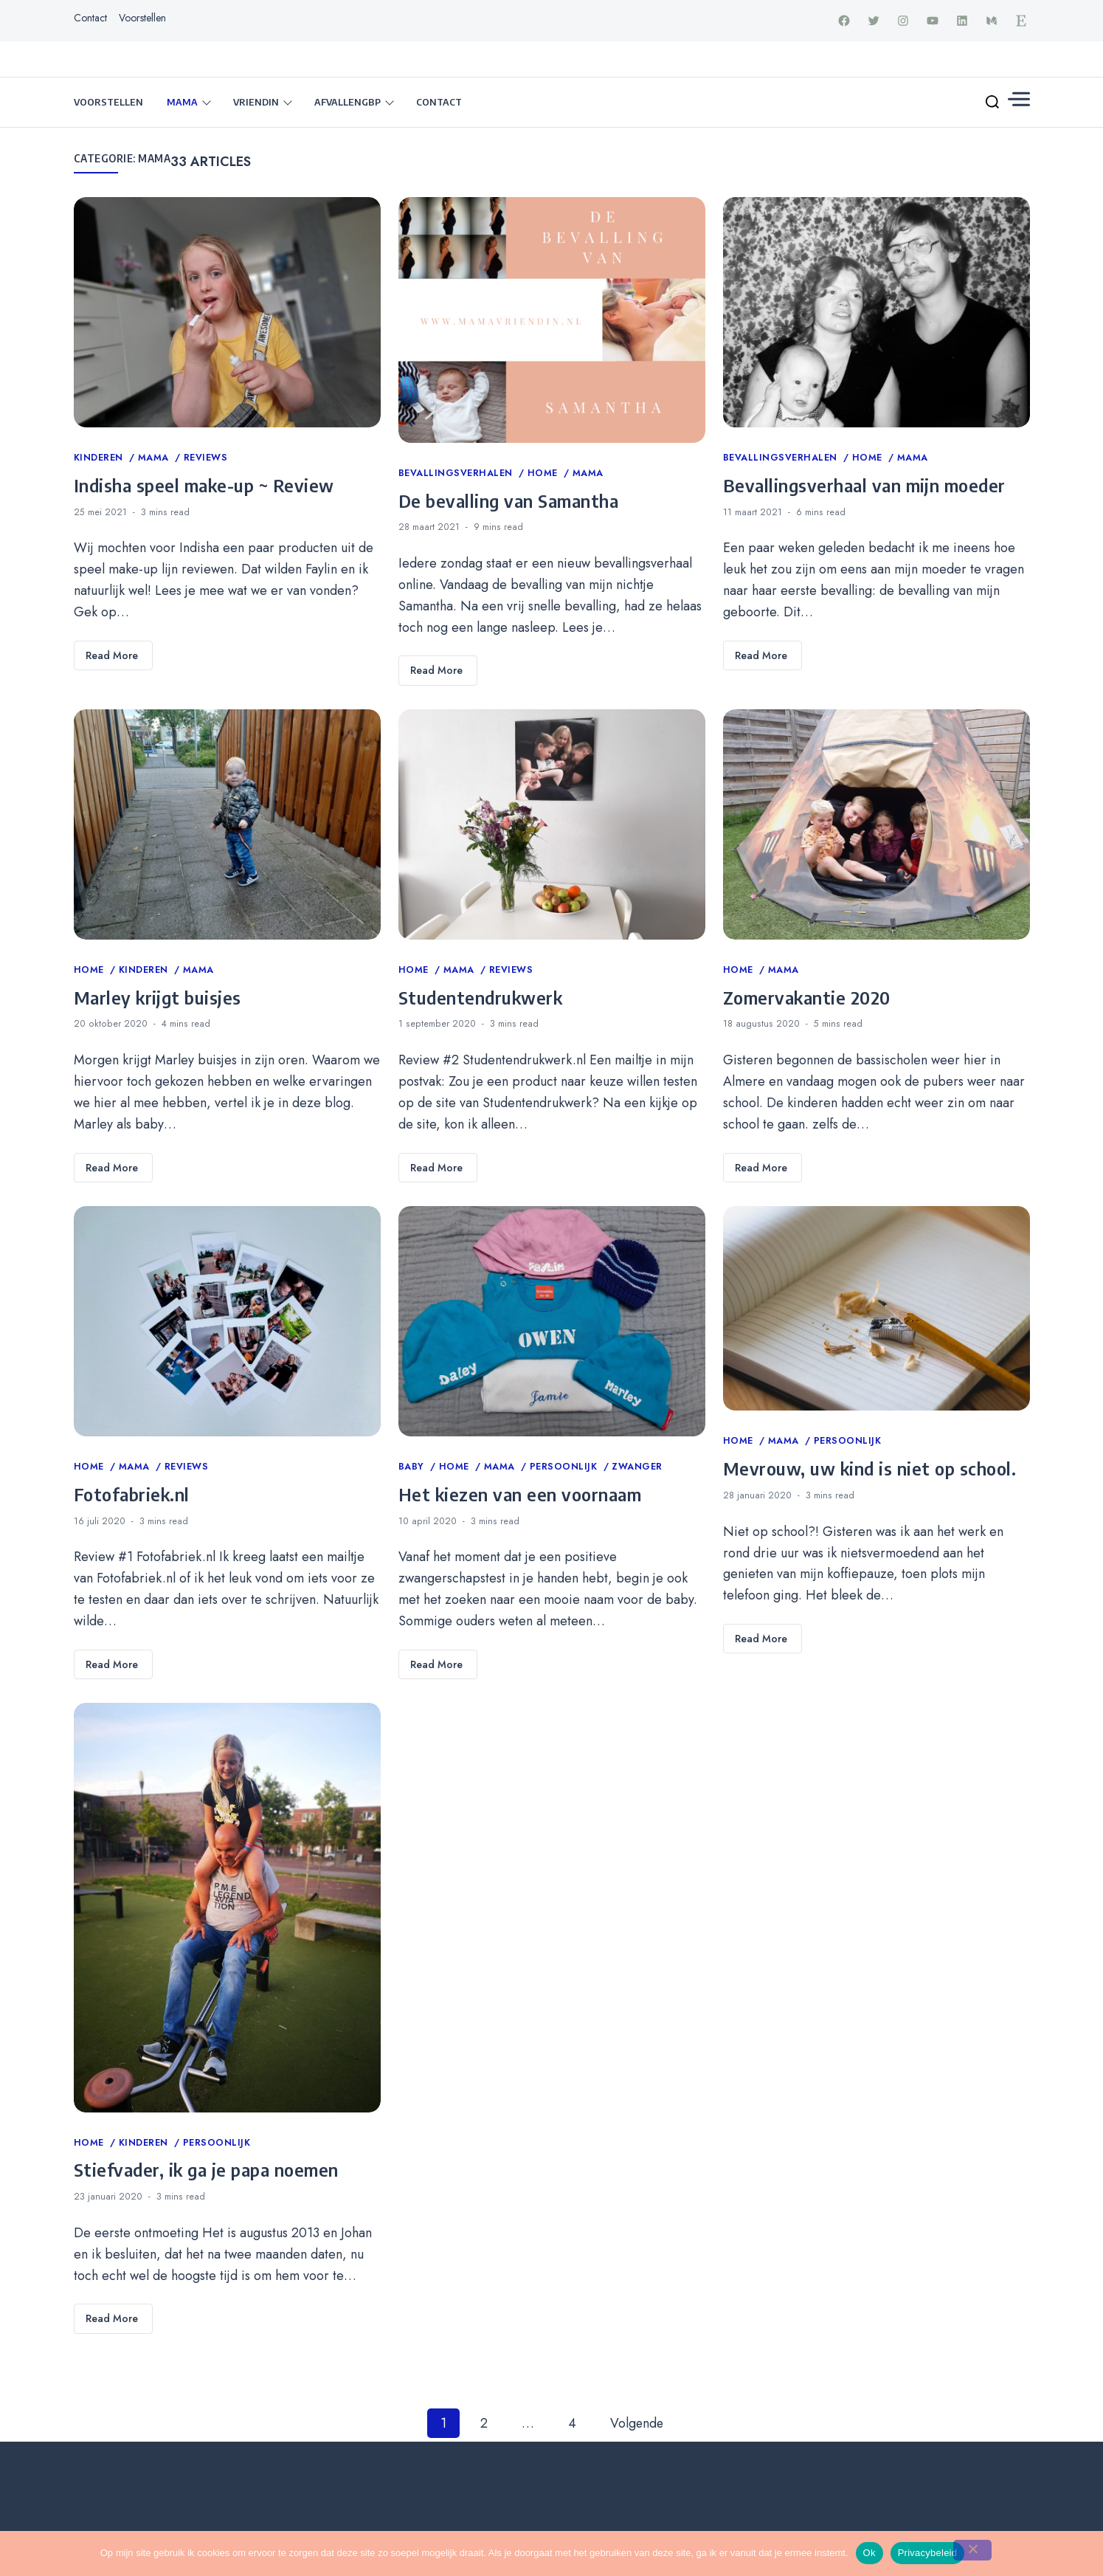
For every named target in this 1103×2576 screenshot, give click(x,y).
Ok (869, 2552)
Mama (182, 103)
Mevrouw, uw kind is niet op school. (870, 1469)
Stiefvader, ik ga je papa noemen (206, 2170)
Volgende (636, 2424)
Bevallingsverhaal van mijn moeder (864, 486)
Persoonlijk (565, 1467)
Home (544, 474)
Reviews (206, 458)
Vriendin (256, 103)
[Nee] (972, 2550)
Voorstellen (142, 17)
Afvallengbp (347, 103)
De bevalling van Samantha (508, 501)
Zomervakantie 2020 (807, 998)
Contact (90, 17)
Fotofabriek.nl (132, 1495)
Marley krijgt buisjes (157, 998)
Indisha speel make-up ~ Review (204, 486)
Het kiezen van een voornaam (520, 1495)
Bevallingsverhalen (457, 474)
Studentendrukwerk (480, 998)
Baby (413, 1467)
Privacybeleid (928, 2552)
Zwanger (637, 1467)
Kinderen (100, 458)
